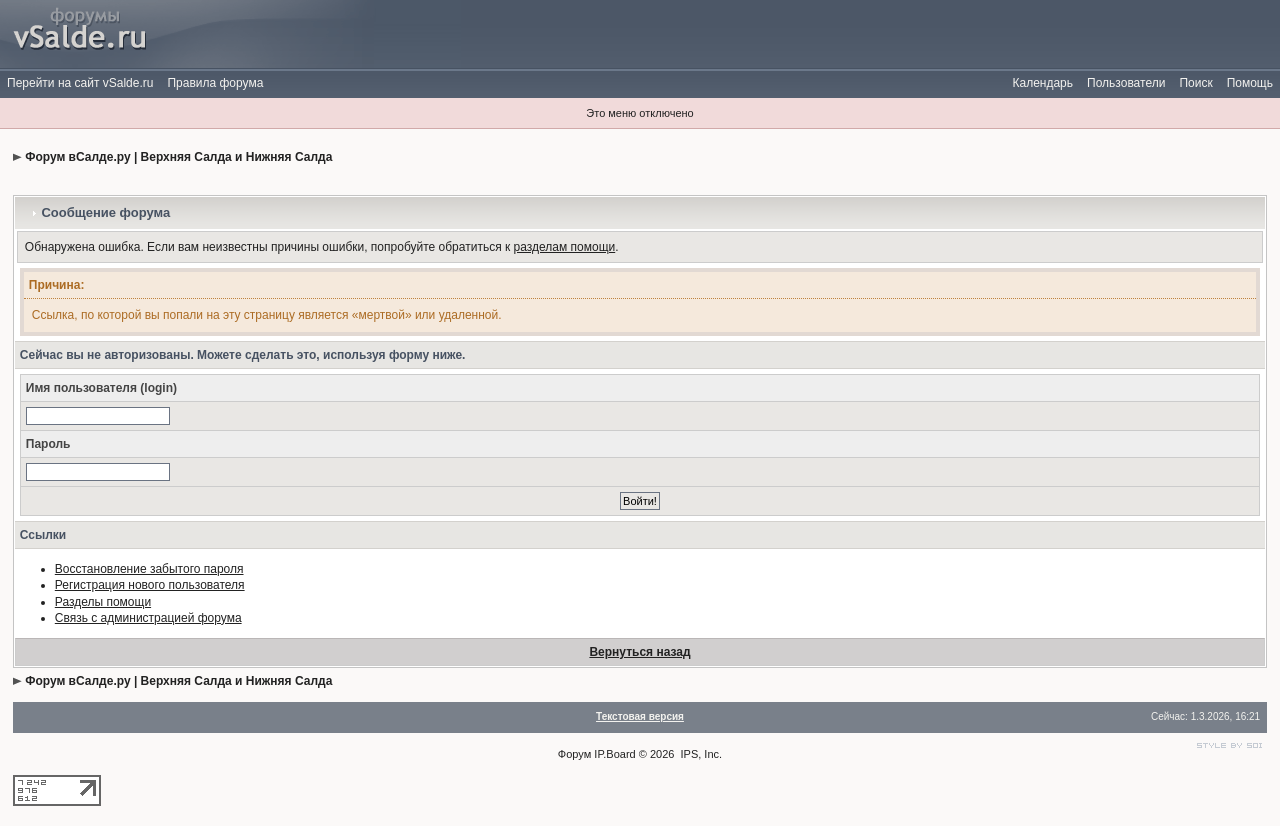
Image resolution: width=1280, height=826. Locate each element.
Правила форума (215, 83)
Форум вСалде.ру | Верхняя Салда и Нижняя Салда (178, 157)
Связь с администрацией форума (148, 618)
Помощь (1250, 83)
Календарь (1042, 83)
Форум (574, 754)
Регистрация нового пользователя (150, 585)
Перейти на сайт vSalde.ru (80, 83)
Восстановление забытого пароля (149, 569)
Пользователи (1126, 83)
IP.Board (614, 754)
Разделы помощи (103, 602)
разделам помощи (565, 247)
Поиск (1195, 83)
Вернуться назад (639, 652)
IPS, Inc (700, 754)
